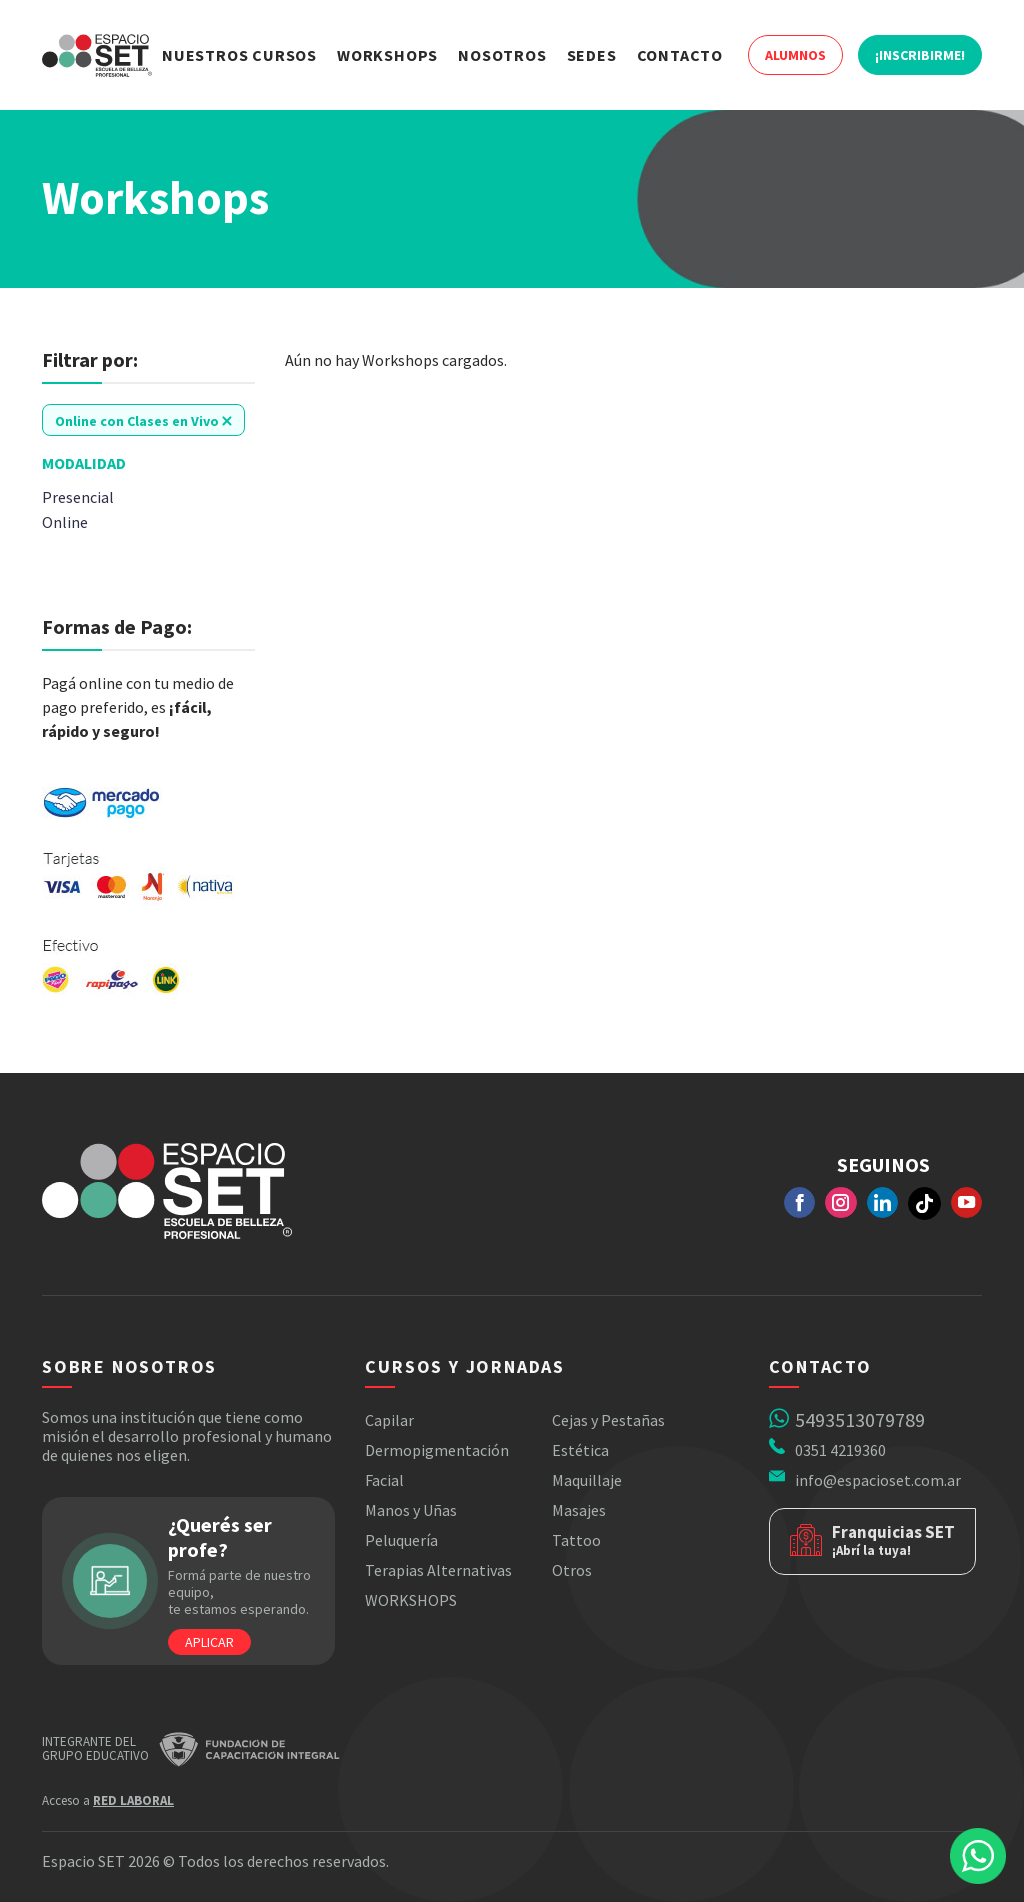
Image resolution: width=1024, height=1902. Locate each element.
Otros (572, 1570)
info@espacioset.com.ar (878, 1480)
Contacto (680, 55)
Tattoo (576, 1540)
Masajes (579, 1510)
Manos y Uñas (411, 1510)
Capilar (389, 1420)
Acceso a (108, 1800)
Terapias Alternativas (438, 1570)
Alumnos (795, 55)
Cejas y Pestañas (608, 1420)
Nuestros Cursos (239, 55)
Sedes (592, 55)
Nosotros (502, 55)
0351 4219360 (840, 1450)
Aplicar (209, 1642)
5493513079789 (860, 1419)
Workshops (387, 55)
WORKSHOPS (411, 1600)
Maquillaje (587, 1480)
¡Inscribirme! (920, 55)
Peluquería (401, 1540)
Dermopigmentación (437, 1450)
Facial (384, 1480)
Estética (580, 1450)
